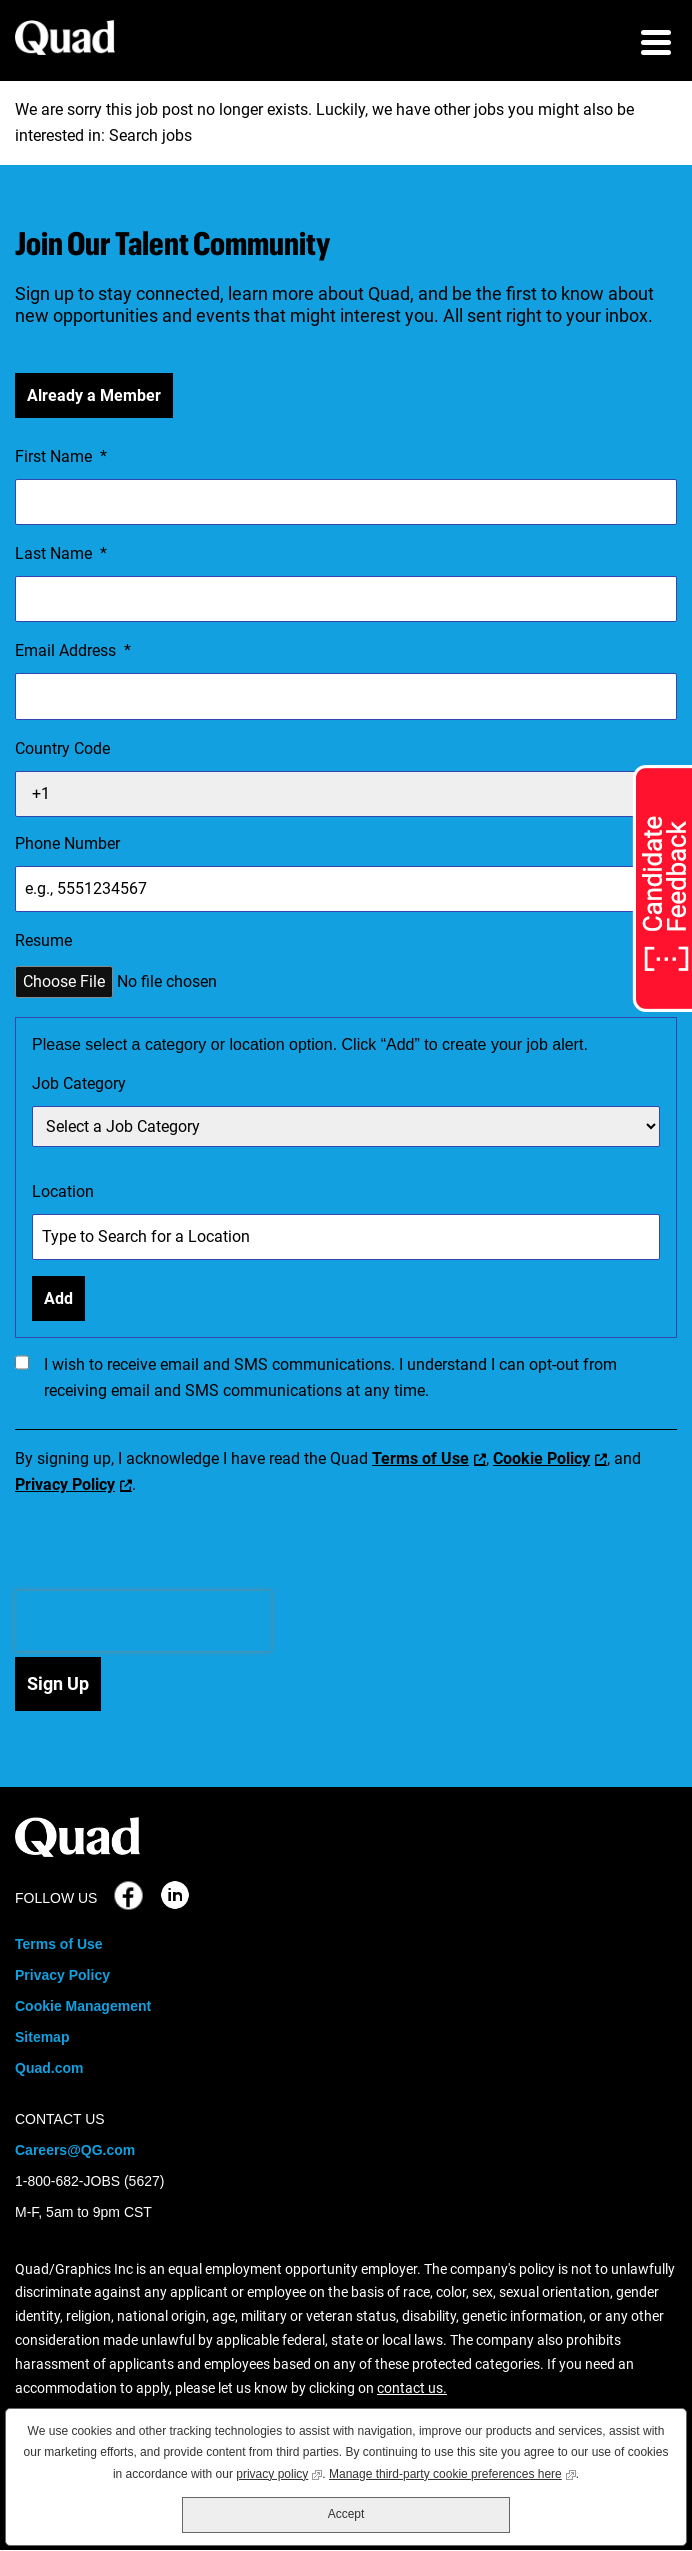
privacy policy (279, 2472)
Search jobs (150, 135)
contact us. (412, 2388)
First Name (61, 457)
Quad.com (49, 2068)
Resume (43, 940)
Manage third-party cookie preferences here (452, 2472)
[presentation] (143, 1621)
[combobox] (346, 1237)
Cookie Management (83, 2006)
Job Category (79, 1083)
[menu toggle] (656, 45)
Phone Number (67, 843)
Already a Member (94, 395)
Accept (346, 2514)
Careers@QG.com (75, 2150)
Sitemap (42, 2037)
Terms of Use (420, 1458)
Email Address (73, 651)
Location (63, 1191)
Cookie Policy (541, 1458)
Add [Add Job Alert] (58, 1298)
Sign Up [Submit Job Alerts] (58, 1683)
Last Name (61, 554)
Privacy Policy (65, 1484)
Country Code (62, 748)
